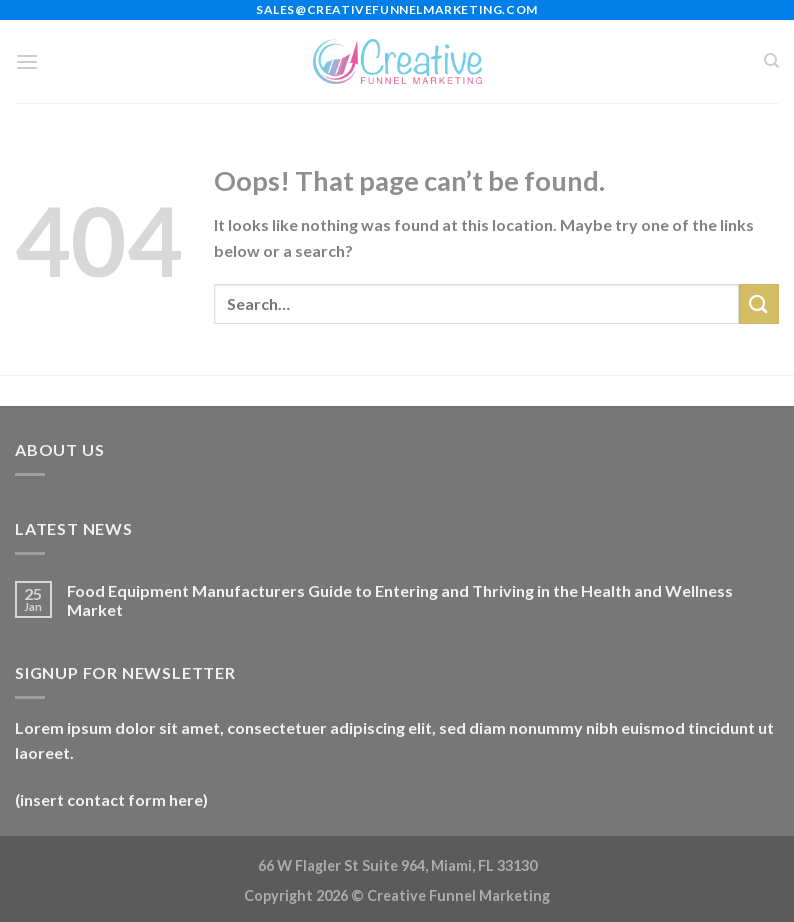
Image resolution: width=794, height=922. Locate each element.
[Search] (771, 61)
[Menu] (27, 61)
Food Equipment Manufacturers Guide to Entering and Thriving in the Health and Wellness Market (400, 600)
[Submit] (759, 303)
